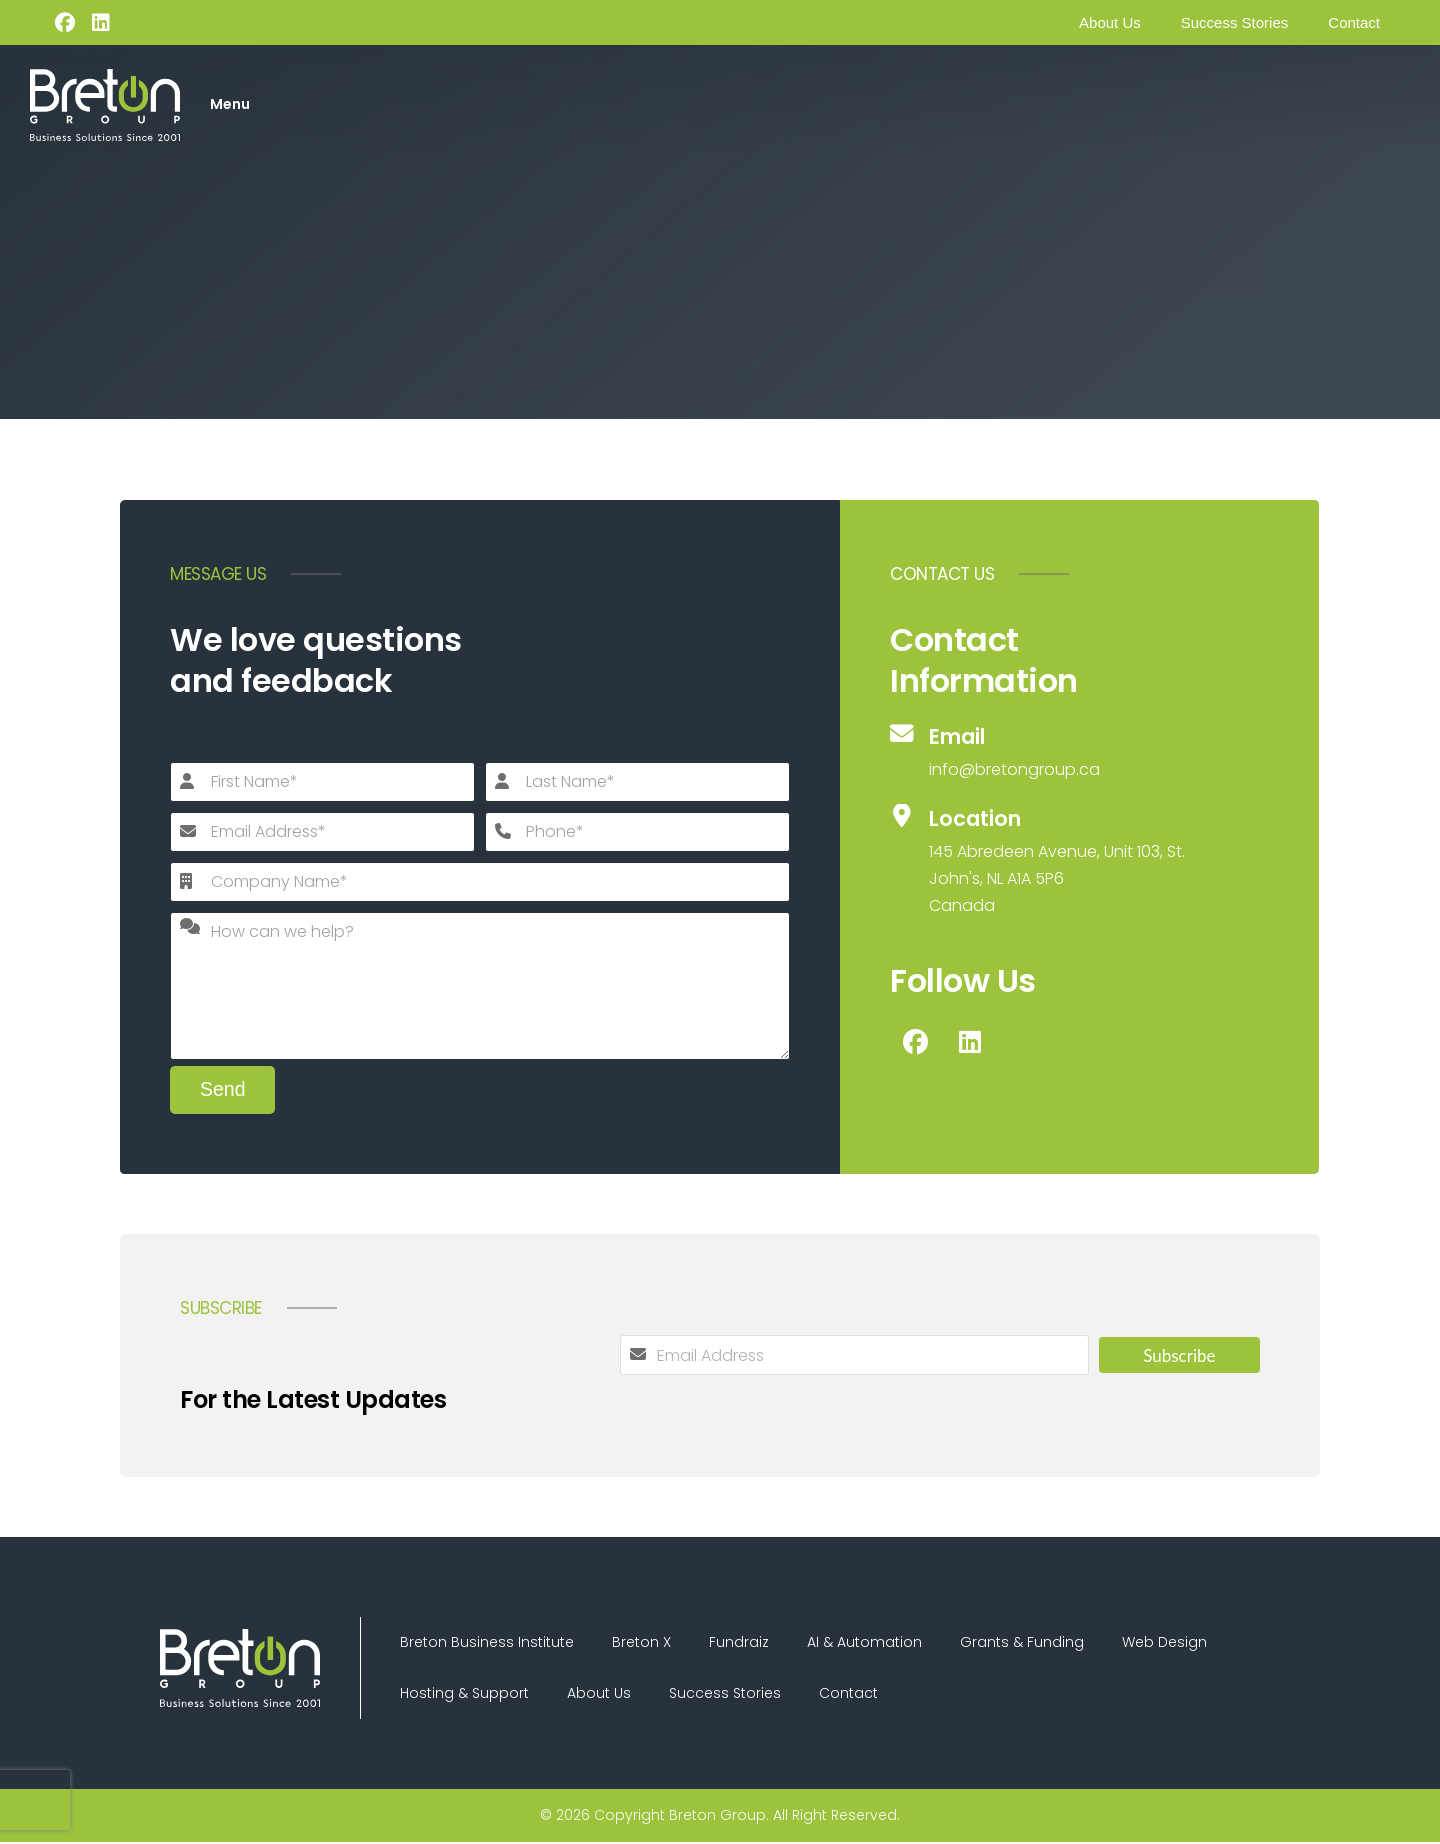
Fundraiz (744, 1643)
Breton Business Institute (488, 1643)
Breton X (644, 1643)
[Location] (1040, 862)
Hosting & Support (465, 1695)
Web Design (1175, 1643)
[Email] (1040, 753)
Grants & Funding (1031, 1643)
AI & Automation (871, 1643)
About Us (1110, 22)
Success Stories (1235, 22)
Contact (1354, 22)
